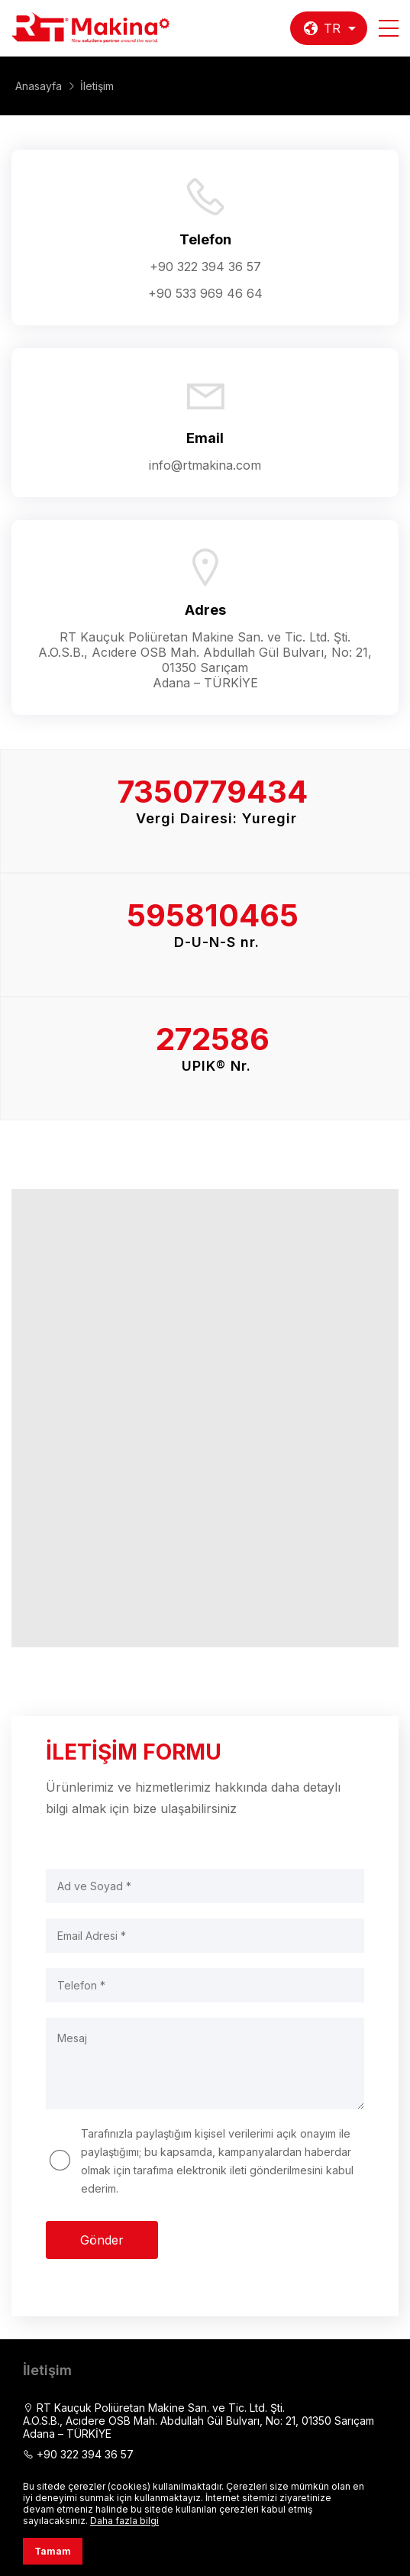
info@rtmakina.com (205, 465)
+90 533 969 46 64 (205, 293)
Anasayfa (38, 85)
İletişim (97, 85)
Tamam (52, 2551)
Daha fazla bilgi (124, 2520)
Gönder (102, 2240)
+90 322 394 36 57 (205, 266)
